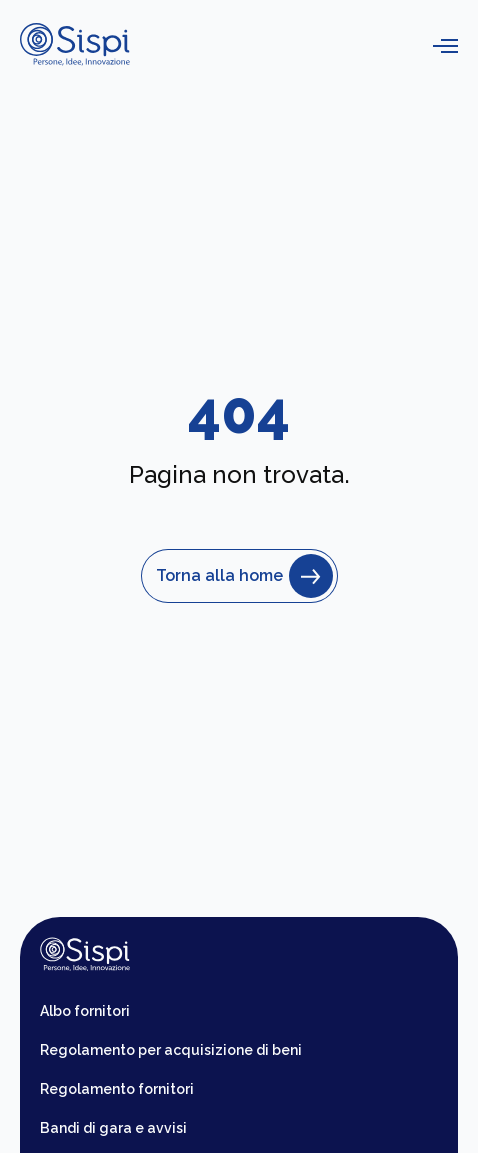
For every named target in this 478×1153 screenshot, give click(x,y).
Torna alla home (239, 576)
